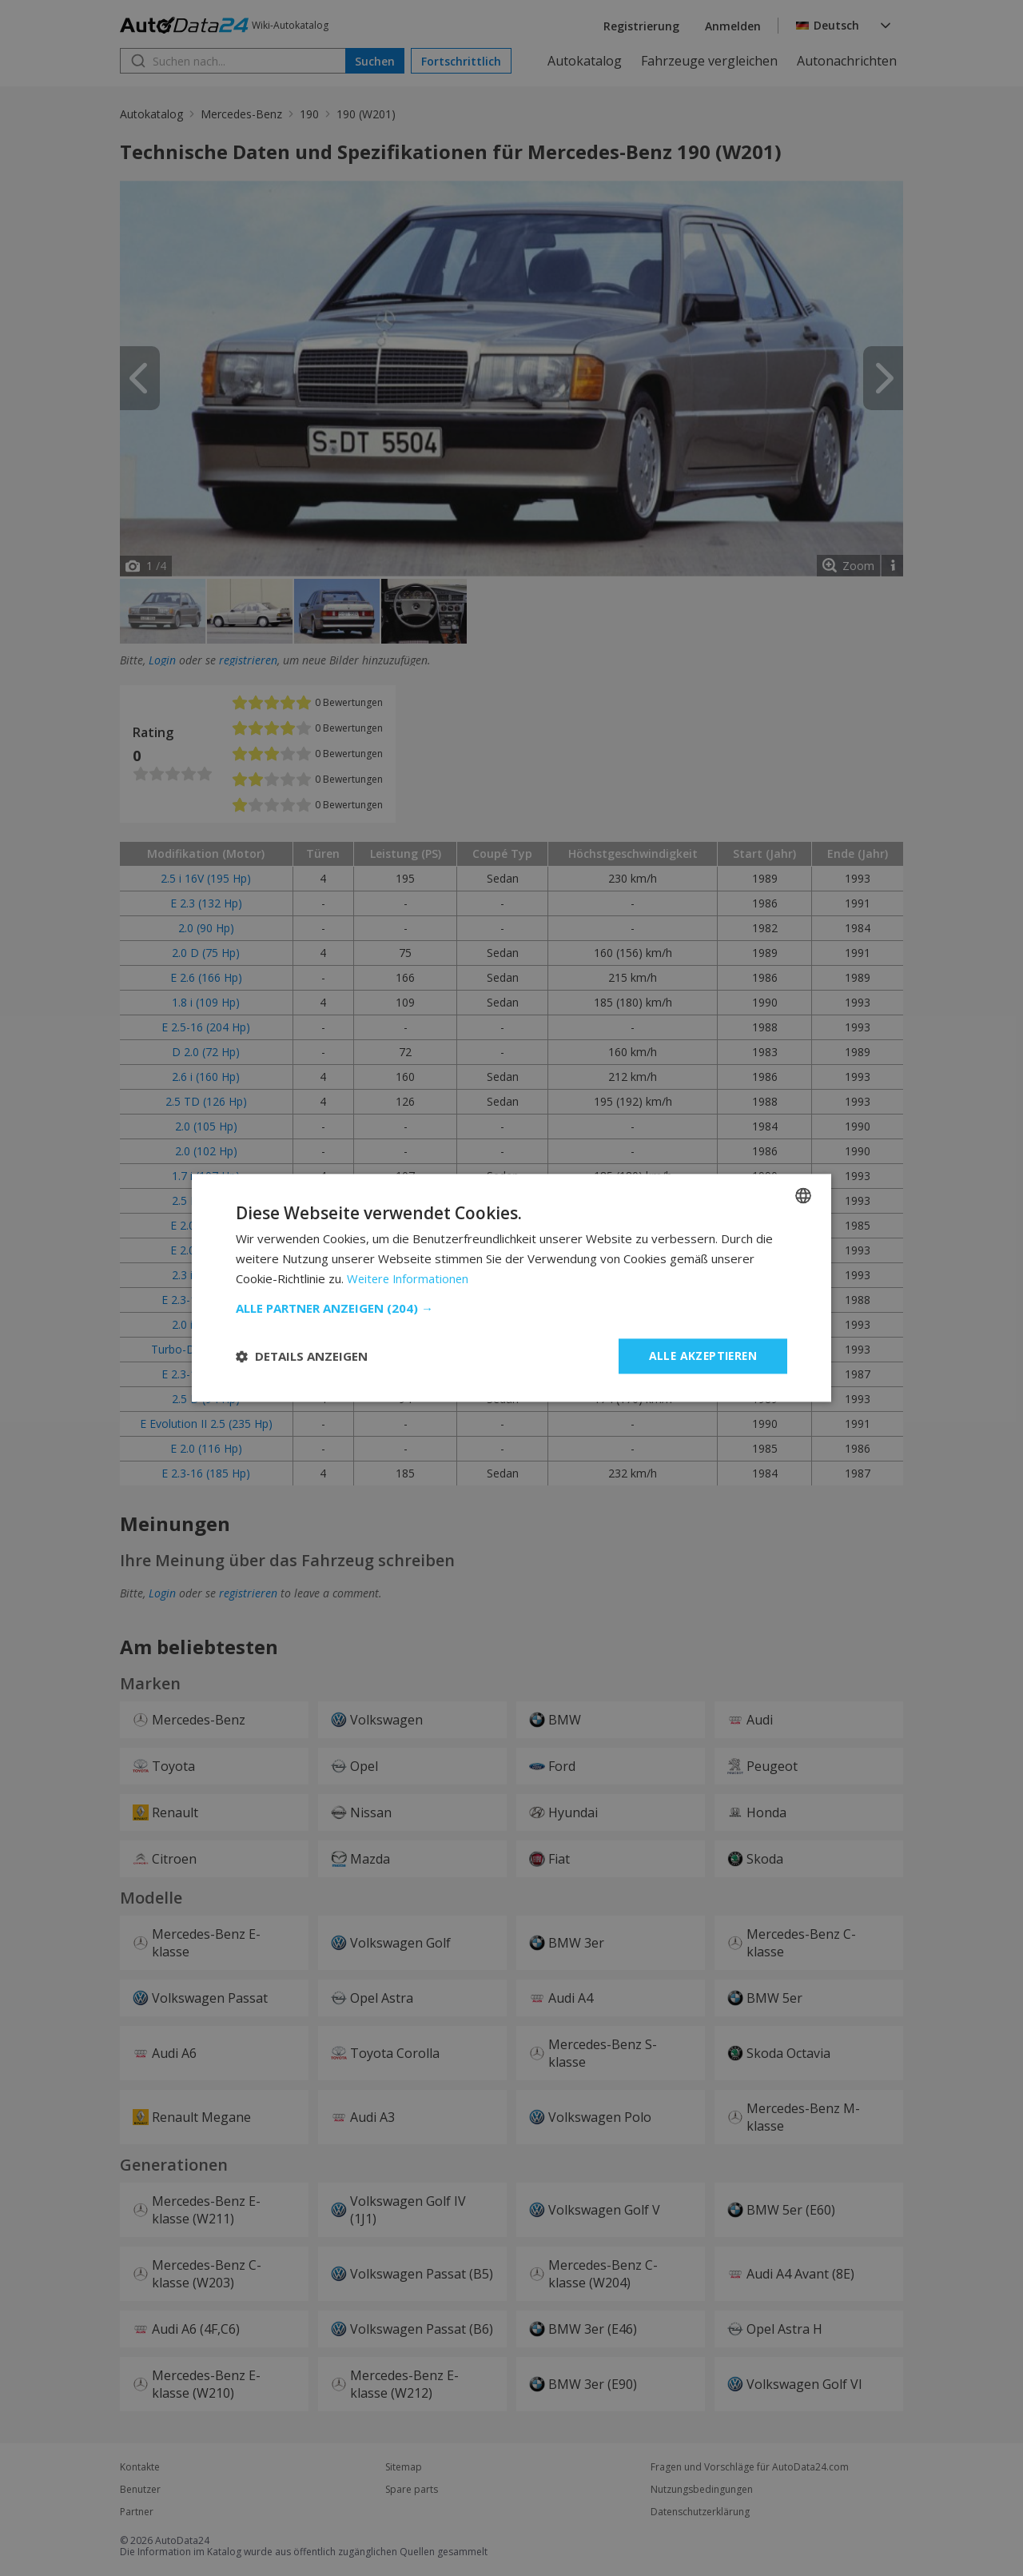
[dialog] (511, 1288)
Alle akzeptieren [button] (701, 1355)
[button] (511, 1308)
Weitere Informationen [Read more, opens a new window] (409, 1278)
